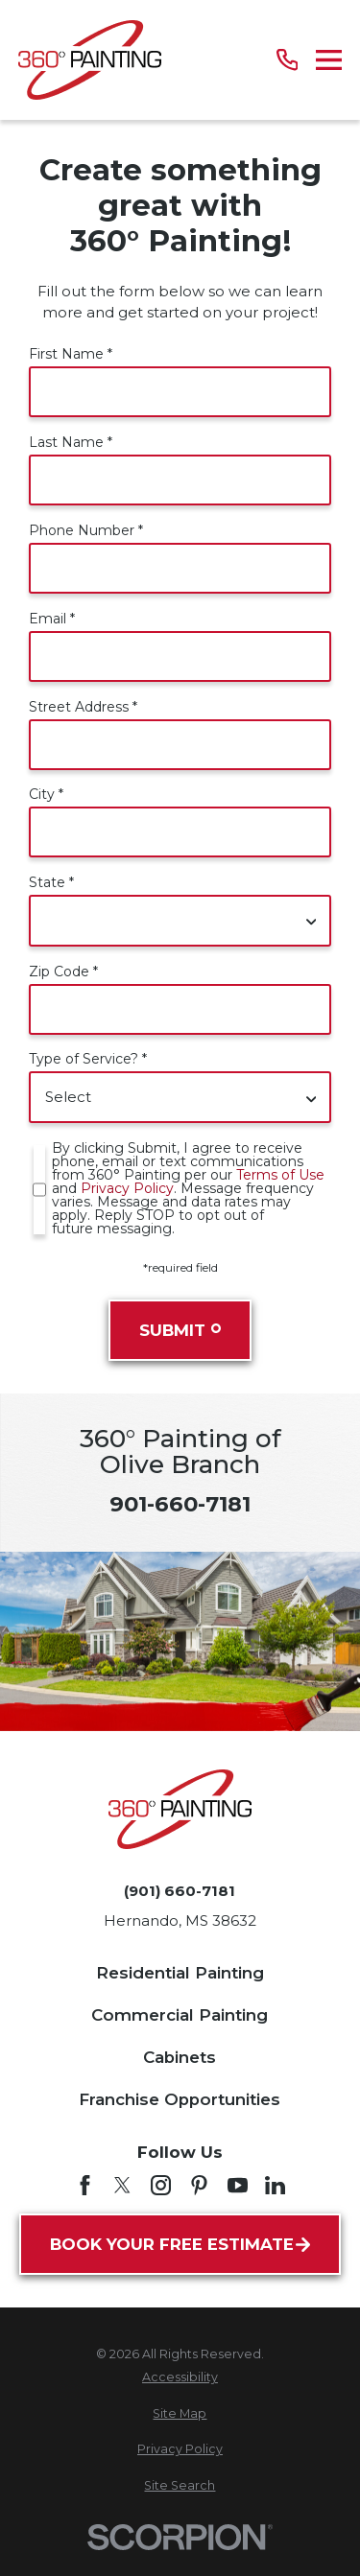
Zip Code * (63, 971)
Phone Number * (86, 530)
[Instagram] (161, 2185)
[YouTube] (238, 2185)
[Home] (89, 59)
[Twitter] (122, 2185)
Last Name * (70, 442)
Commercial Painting (179, 2015)
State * (51, 882)
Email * (52, 618)
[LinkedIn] (275, 2185)
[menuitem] (180, 2378)
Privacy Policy (127, 1188)
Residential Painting (180, 1972)
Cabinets (179, 2057)
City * (46, 794)
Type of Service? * (88, 1059)
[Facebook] (85, 2185)
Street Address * (83, 707)
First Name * (70, 354)
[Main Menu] (329, 60)
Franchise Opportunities (179, 2099)
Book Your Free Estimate (180, 2244)
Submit (180, 1330)
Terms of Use (280, 1174)
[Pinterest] (199, 2185)
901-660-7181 (180, 1503)
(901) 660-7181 (179, 1891)
